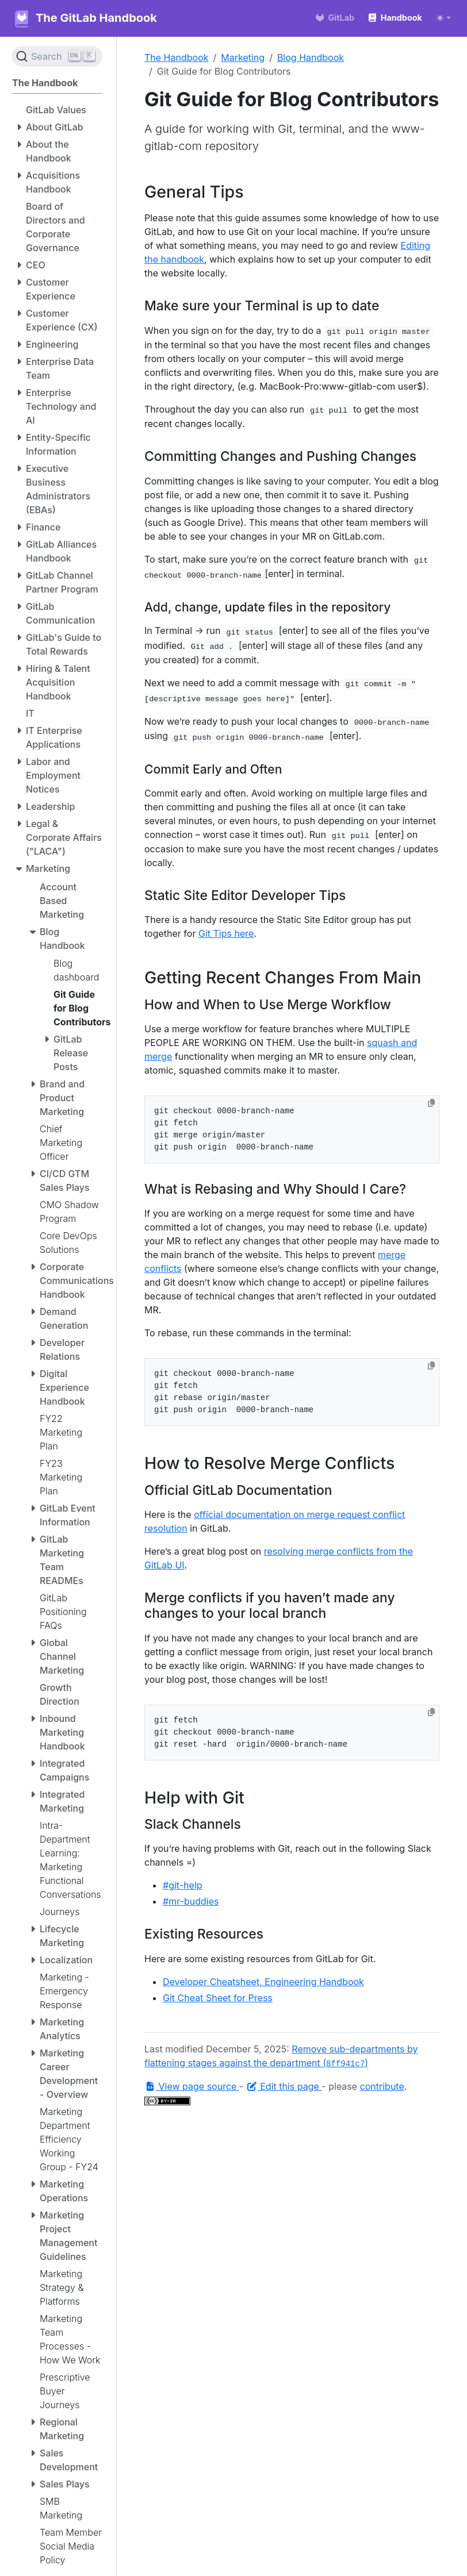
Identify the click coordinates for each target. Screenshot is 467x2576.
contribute (382, 2086)
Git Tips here (226, 933)
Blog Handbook (310, 57)
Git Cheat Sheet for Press (218, 1998)
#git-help (182, 1885)
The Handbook (176, 57)
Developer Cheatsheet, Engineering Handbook (263, 1981)
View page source (191, 2086)
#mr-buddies (191, 1901)
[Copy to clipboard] (431, 1103)
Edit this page (284, 2086)
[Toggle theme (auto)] (443, 18)
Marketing (243, 57)
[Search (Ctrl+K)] (57, 56)
